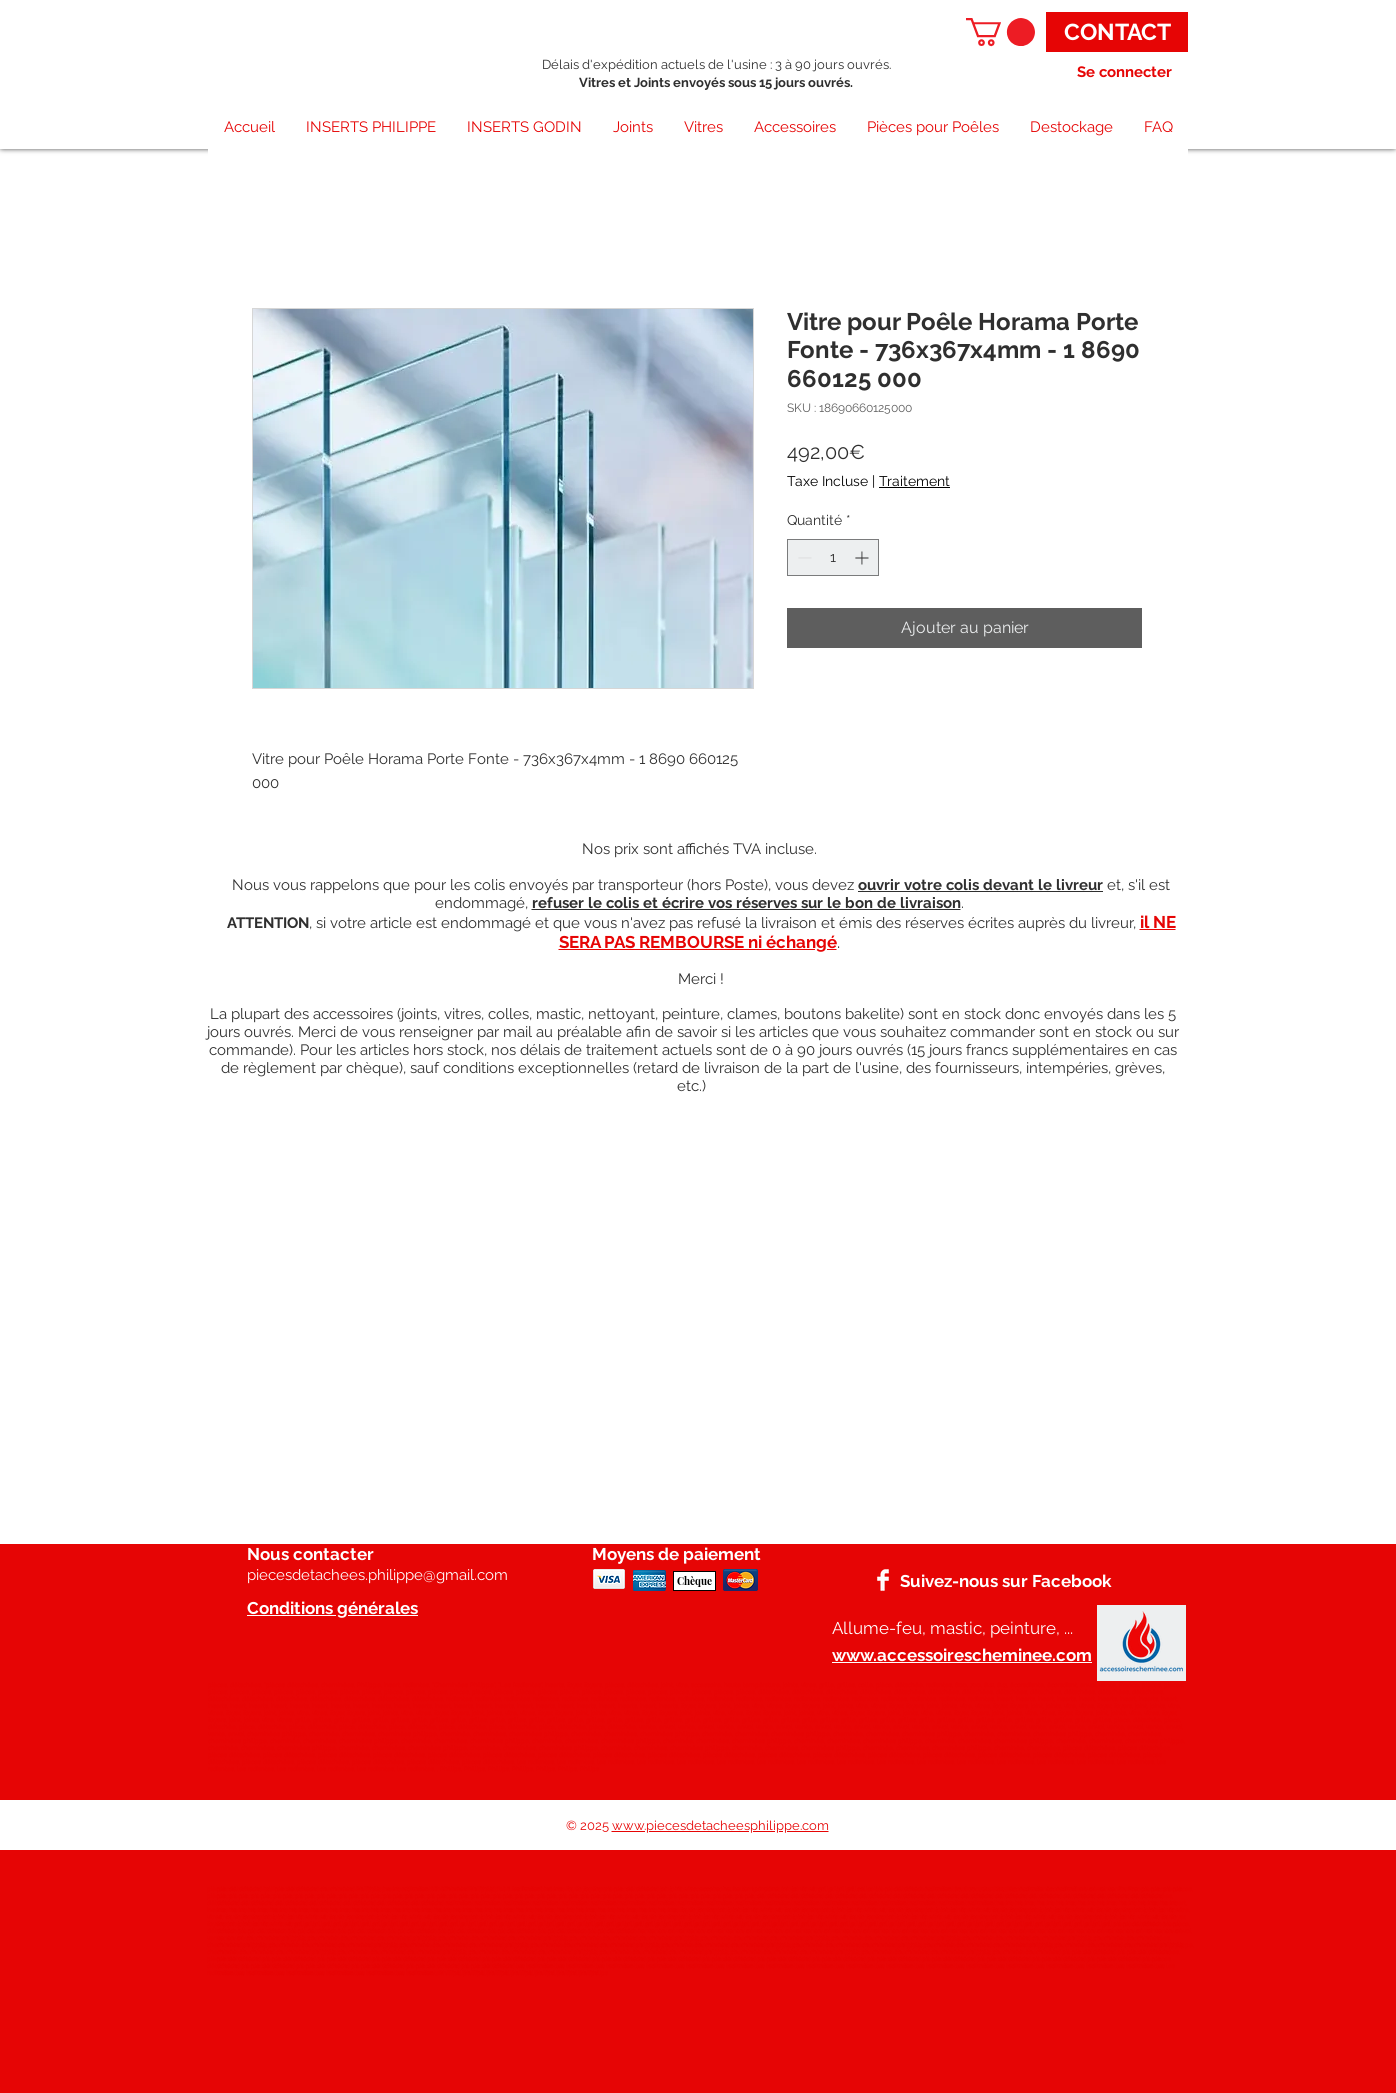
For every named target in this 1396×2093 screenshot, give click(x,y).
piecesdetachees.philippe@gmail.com (377, 1575)
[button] (1000, 32)
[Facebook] (883, 1580)
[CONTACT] (1117, 32)
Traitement (914, 481)
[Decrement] (802, 557)
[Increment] (863, 557)
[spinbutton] (833, 557)
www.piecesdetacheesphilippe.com (720, 1825)
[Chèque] (694, 1581)
